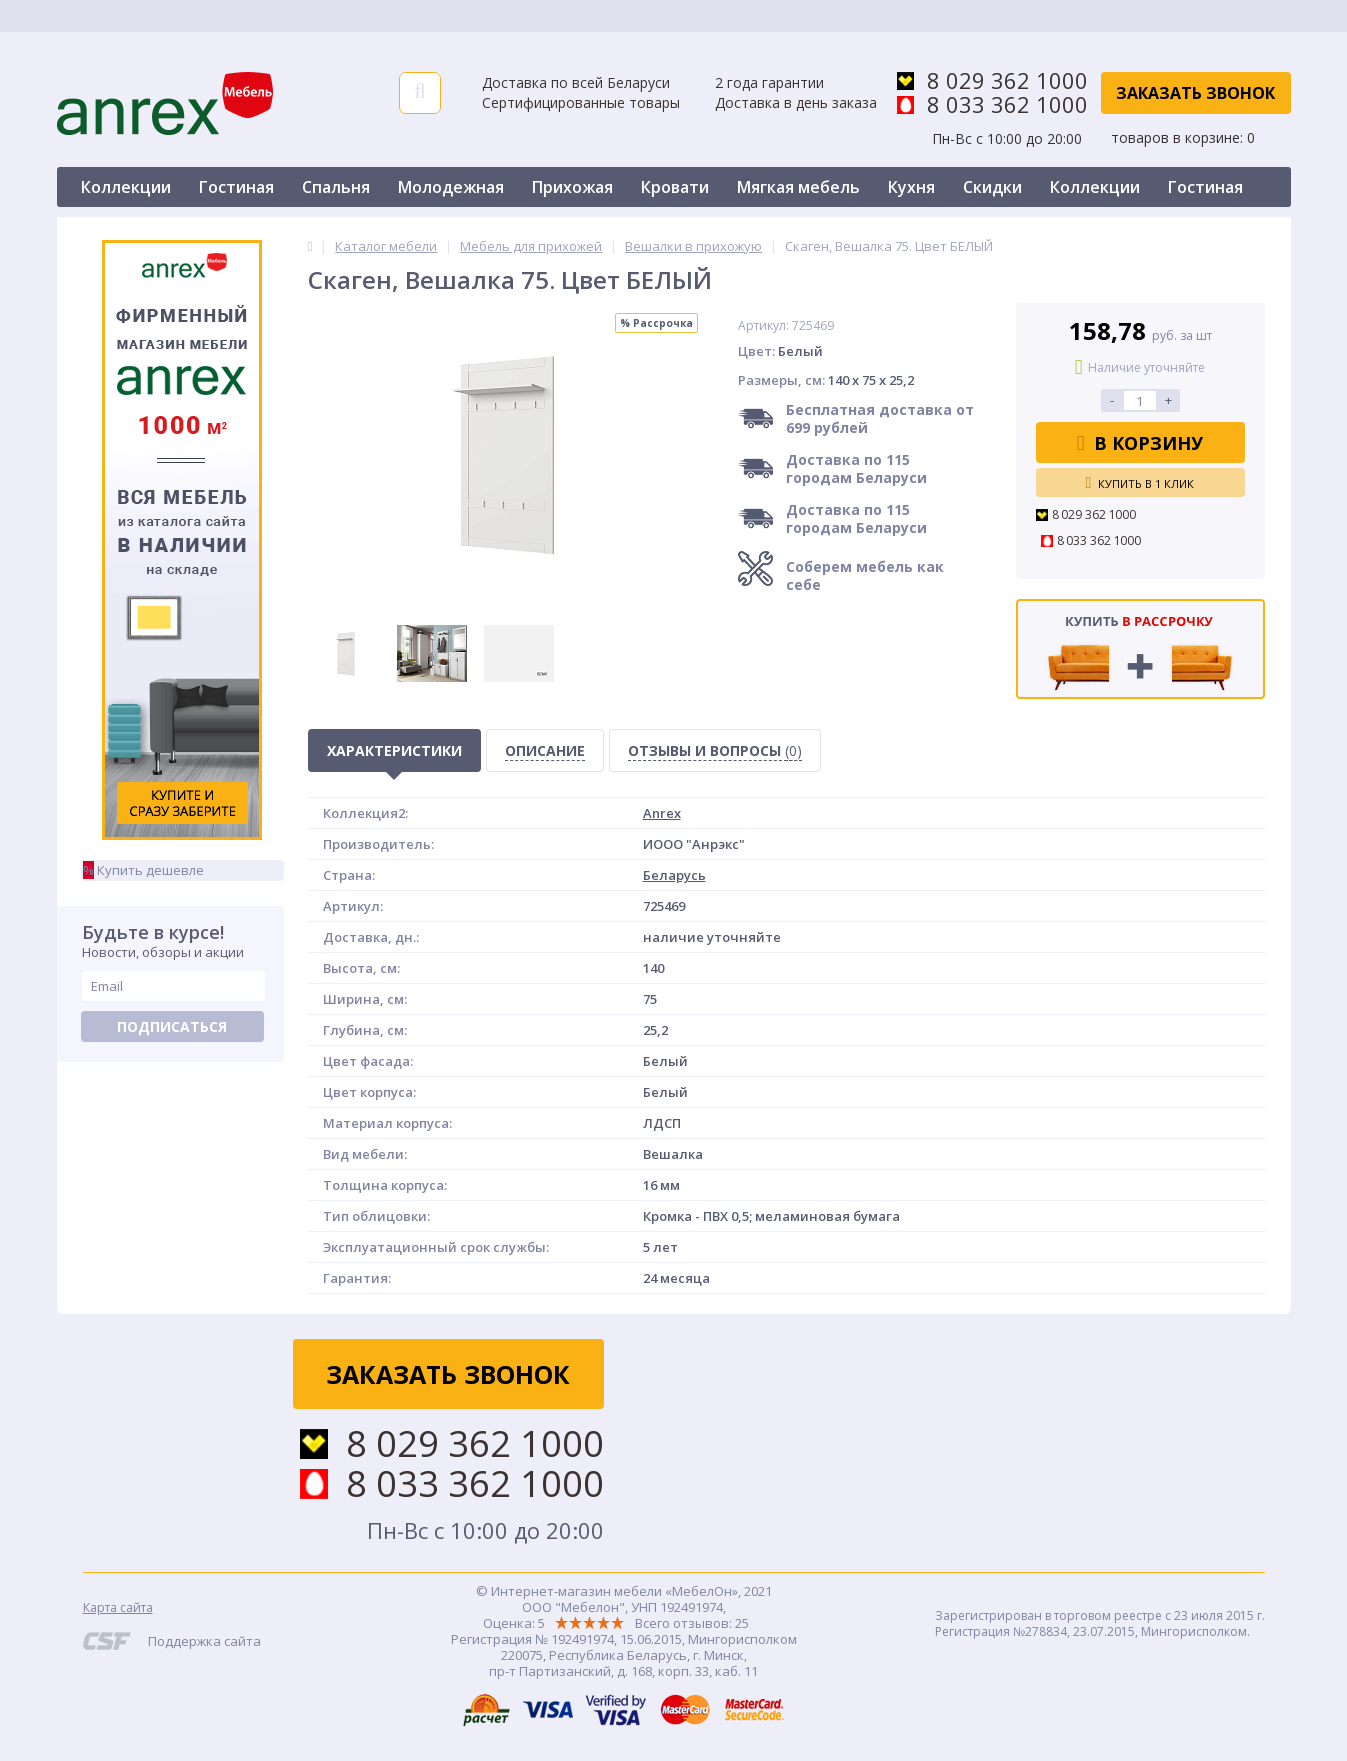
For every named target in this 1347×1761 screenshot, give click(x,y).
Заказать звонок (1195, 93)
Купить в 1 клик (1140, 483)
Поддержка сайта (204, 1641)
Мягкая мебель (798, 187)
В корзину (1140, 443)
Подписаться (172, 1026)
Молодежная (451, 187)
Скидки (992, 187)
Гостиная (236, 187)
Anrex (662, 813)
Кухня (911, 187)
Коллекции (126, 187)
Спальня (336, 187)
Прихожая (572, 187)
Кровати (675, 187)
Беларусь (674, 875)
